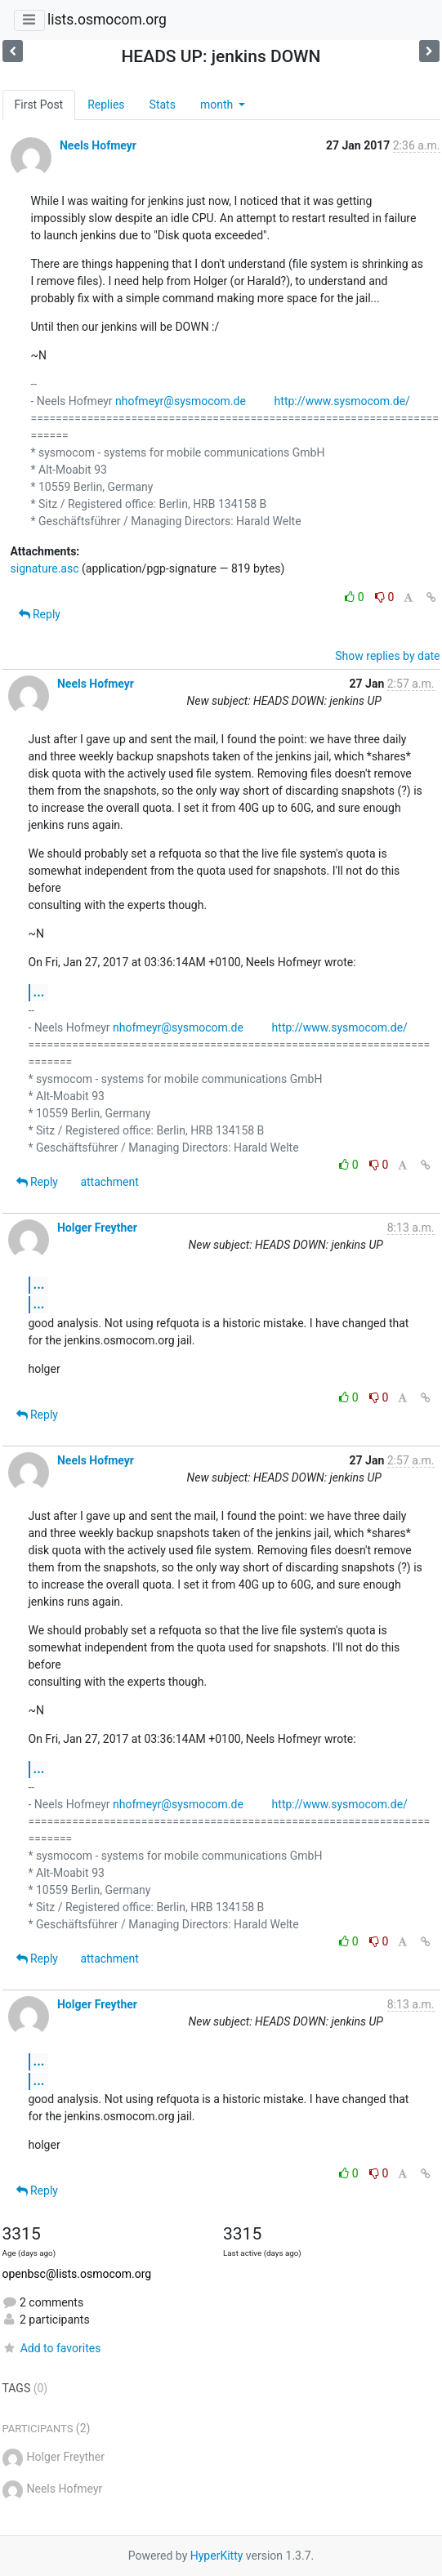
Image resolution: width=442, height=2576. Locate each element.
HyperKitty (216, 2555)
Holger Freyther (97, 1227)
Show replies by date (387, 655)
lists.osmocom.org (107, 19)
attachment (109, 1181)
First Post (39, 104)
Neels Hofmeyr (98, 145)
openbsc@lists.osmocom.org (77, 2273)
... (39, 992)
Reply (39, 614)
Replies (105, 104)
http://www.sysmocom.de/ (342, 401)
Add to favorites (51, 2348)
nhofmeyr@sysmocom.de (180, 401)
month (218, 104)
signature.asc (45, 568)
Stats (163, 104)
